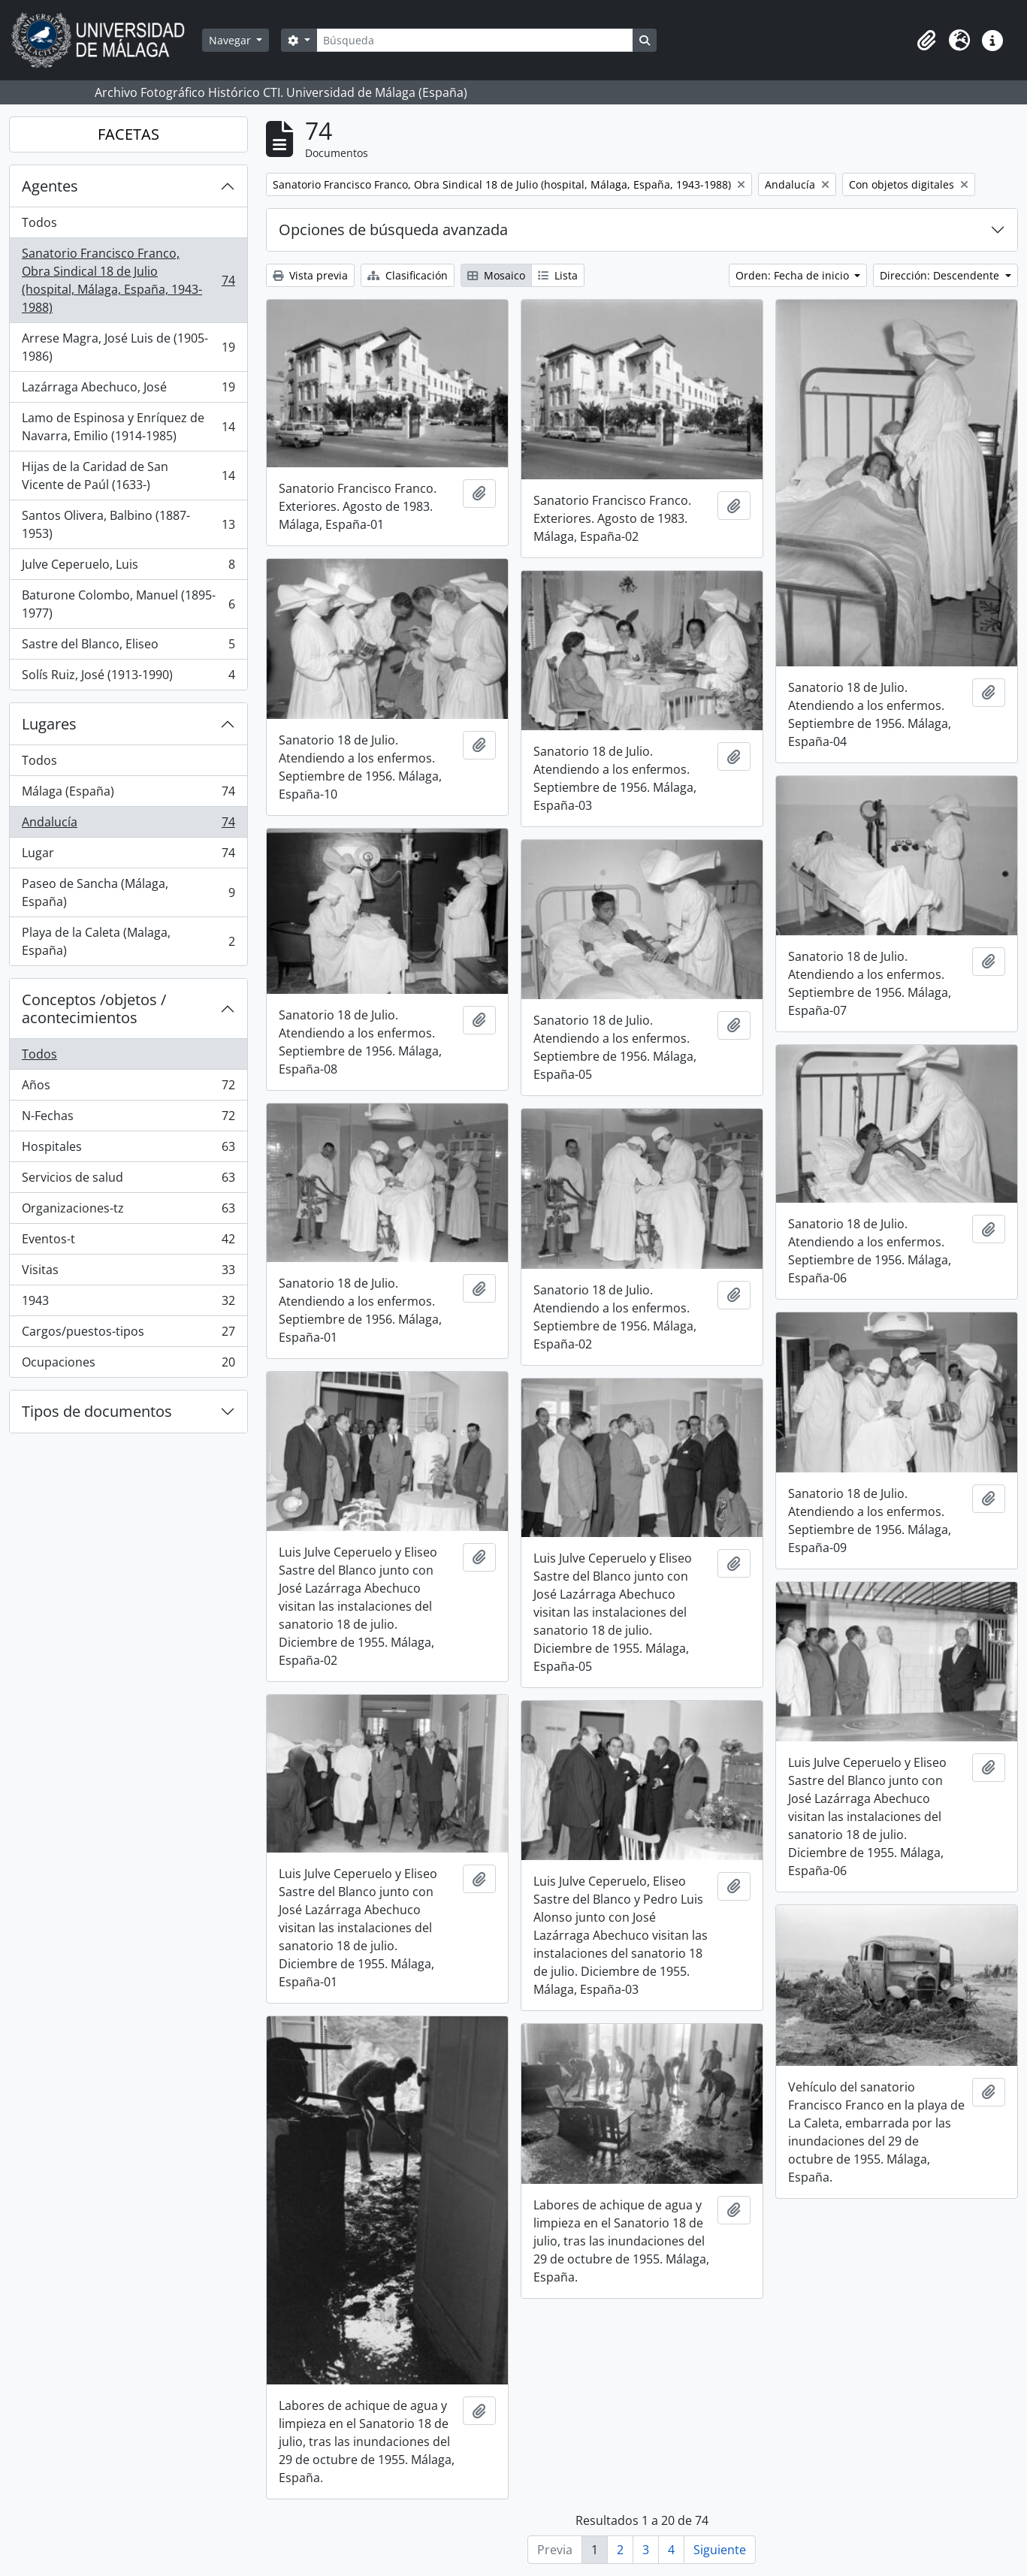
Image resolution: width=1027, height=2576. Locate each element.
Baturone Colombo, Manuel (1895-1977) (128, 604)
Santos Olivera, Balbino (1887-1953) (128, 524)
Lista (558, 275)
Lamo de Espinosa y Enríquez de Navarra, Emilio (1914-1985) (128, 426)
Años (128, 1088)
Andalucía (128, 825)
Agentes (50, 186)
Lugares (49, 724)
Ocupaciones (128, 1365)
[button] (926, 40)
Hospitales (128, 1149)
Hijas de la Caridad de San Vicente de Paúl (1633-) (128, 475)
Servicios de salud (128, 1180)
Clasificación (407, 275)
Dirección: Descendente (941, 275)
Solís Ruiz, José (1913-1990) (128, 678)
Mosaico (496, 275)
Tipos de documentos (97, 1411)
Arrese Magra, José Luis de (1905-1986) (128, 347)
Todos (39, 222)
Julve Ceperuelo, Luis (128, 567)
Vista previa (310, 275)
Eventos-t (128, 1242)
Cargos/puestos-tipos (128, 1334)
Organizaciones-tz (128, 1211)
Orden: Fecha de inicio (794, 275)
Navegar (231, 40)
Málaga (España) (128, 794)
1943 (128, 1303)
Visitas (128, 1273)
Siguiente (719, 2549)
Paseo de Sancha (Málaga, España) (128, 892)
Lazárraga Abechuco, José (128, 390)
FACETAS (128, 134)
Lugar (128, 856)
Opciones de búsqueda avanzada (393, 229)
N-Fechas (128, 1119)
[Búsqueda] (474, 40)
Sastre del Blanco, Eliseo (128, 647)
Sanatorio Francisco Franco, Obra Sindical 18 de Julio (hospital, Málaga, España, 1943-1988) (128, 280)
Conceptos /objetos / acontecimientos (94, 1008)
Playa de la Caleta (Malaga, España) (128, 941)
